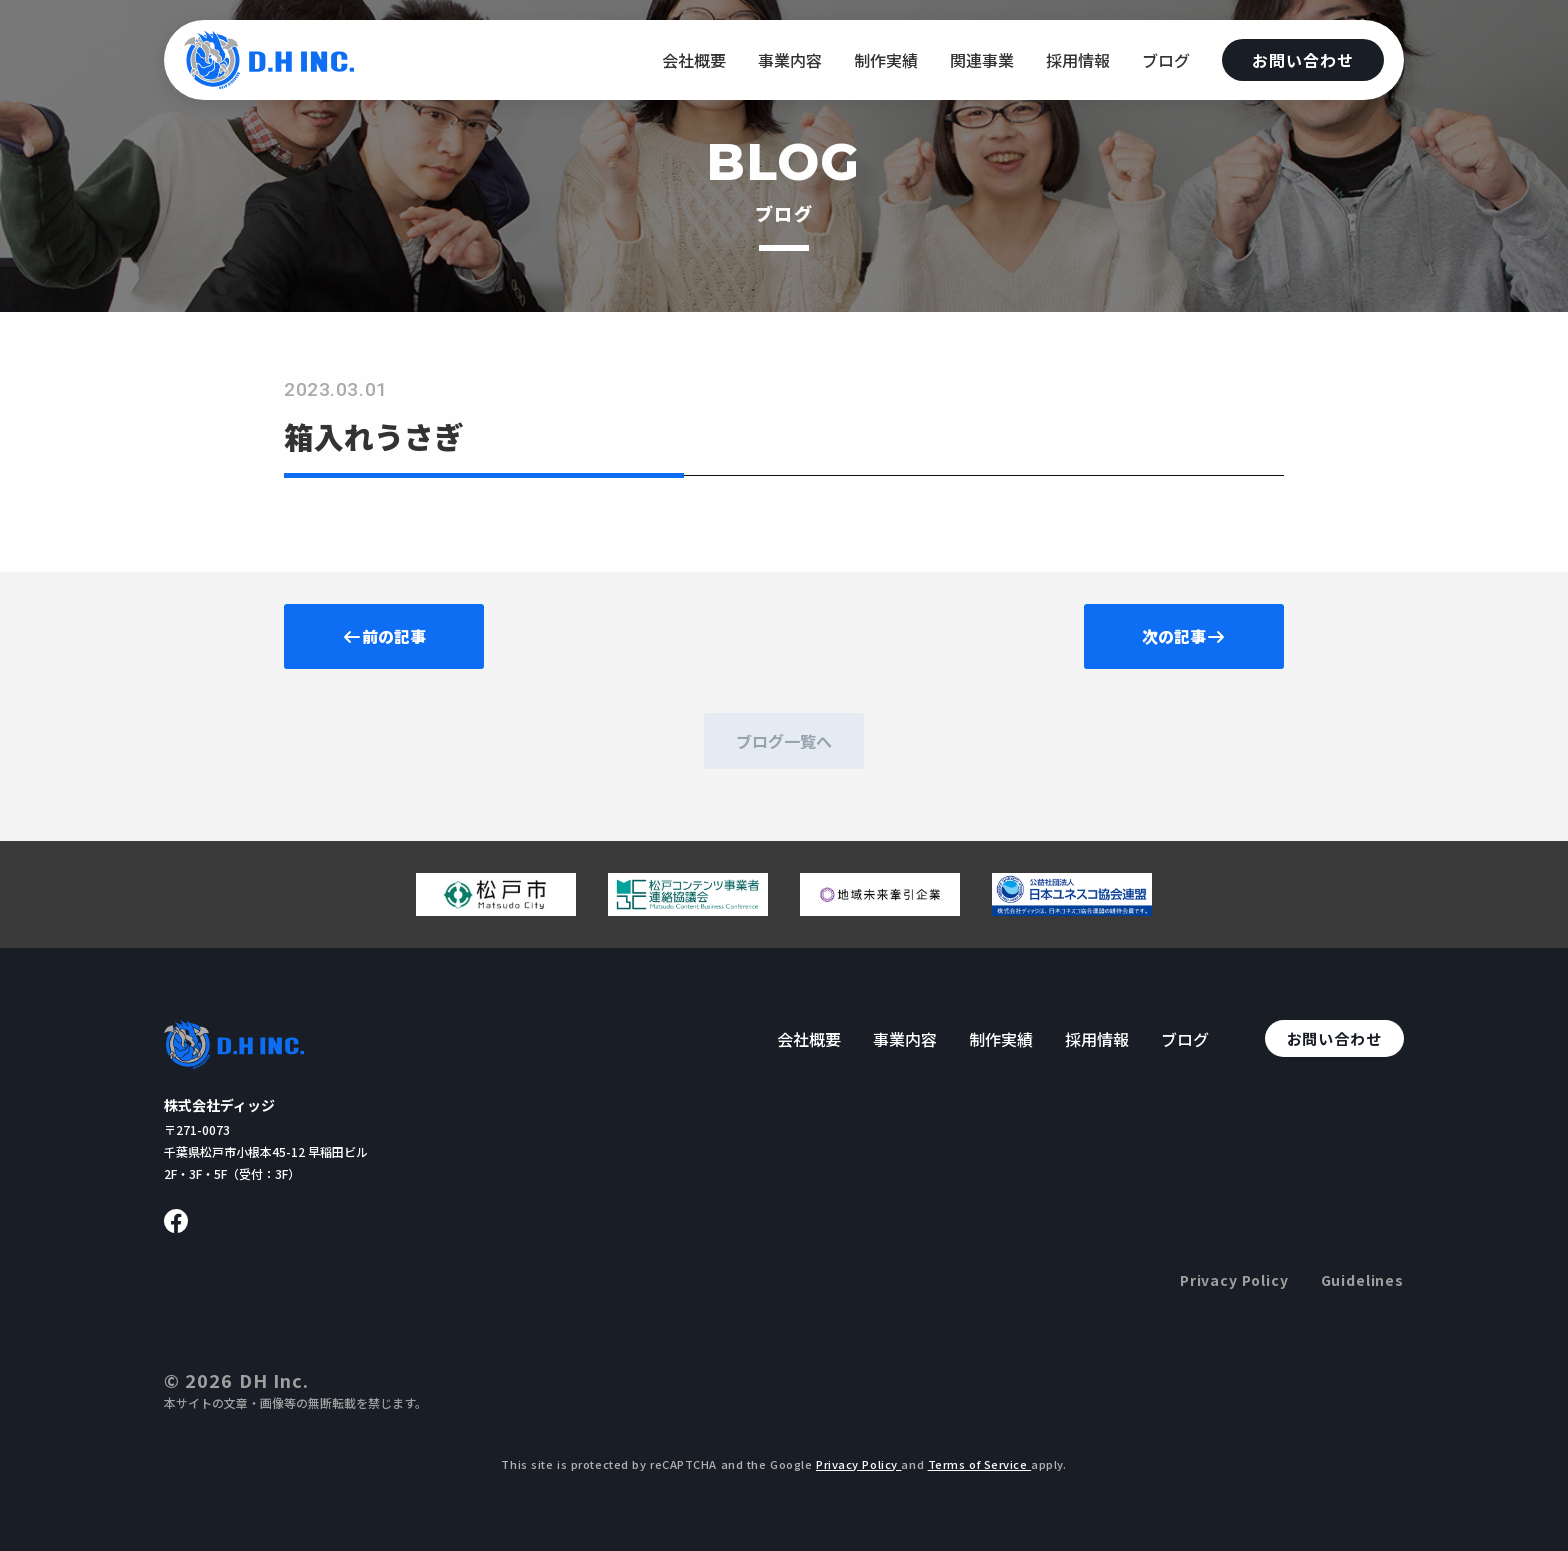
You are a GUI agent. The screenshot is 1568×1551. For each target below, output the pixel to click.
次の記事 (1184, 636)
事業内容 (790, 60)
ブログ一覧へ (784, 741)
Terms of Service (980, 1464)
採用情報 (1078, 60)
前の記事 (384, 636)
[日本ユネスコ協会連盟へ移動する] (1072, 908)
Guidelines (1362, 1280)
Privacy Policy (1234, 1280)
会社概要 (694, 60)
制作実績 (886, 60)
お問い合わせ (1303, 60)
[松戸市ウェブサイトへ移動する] (496, 908)
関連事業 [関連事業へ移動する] (982, 60)
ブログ (1166, 60)
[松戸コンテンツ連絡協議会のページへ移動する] (688, 908)
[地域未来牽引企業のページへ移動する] (880, 908)
